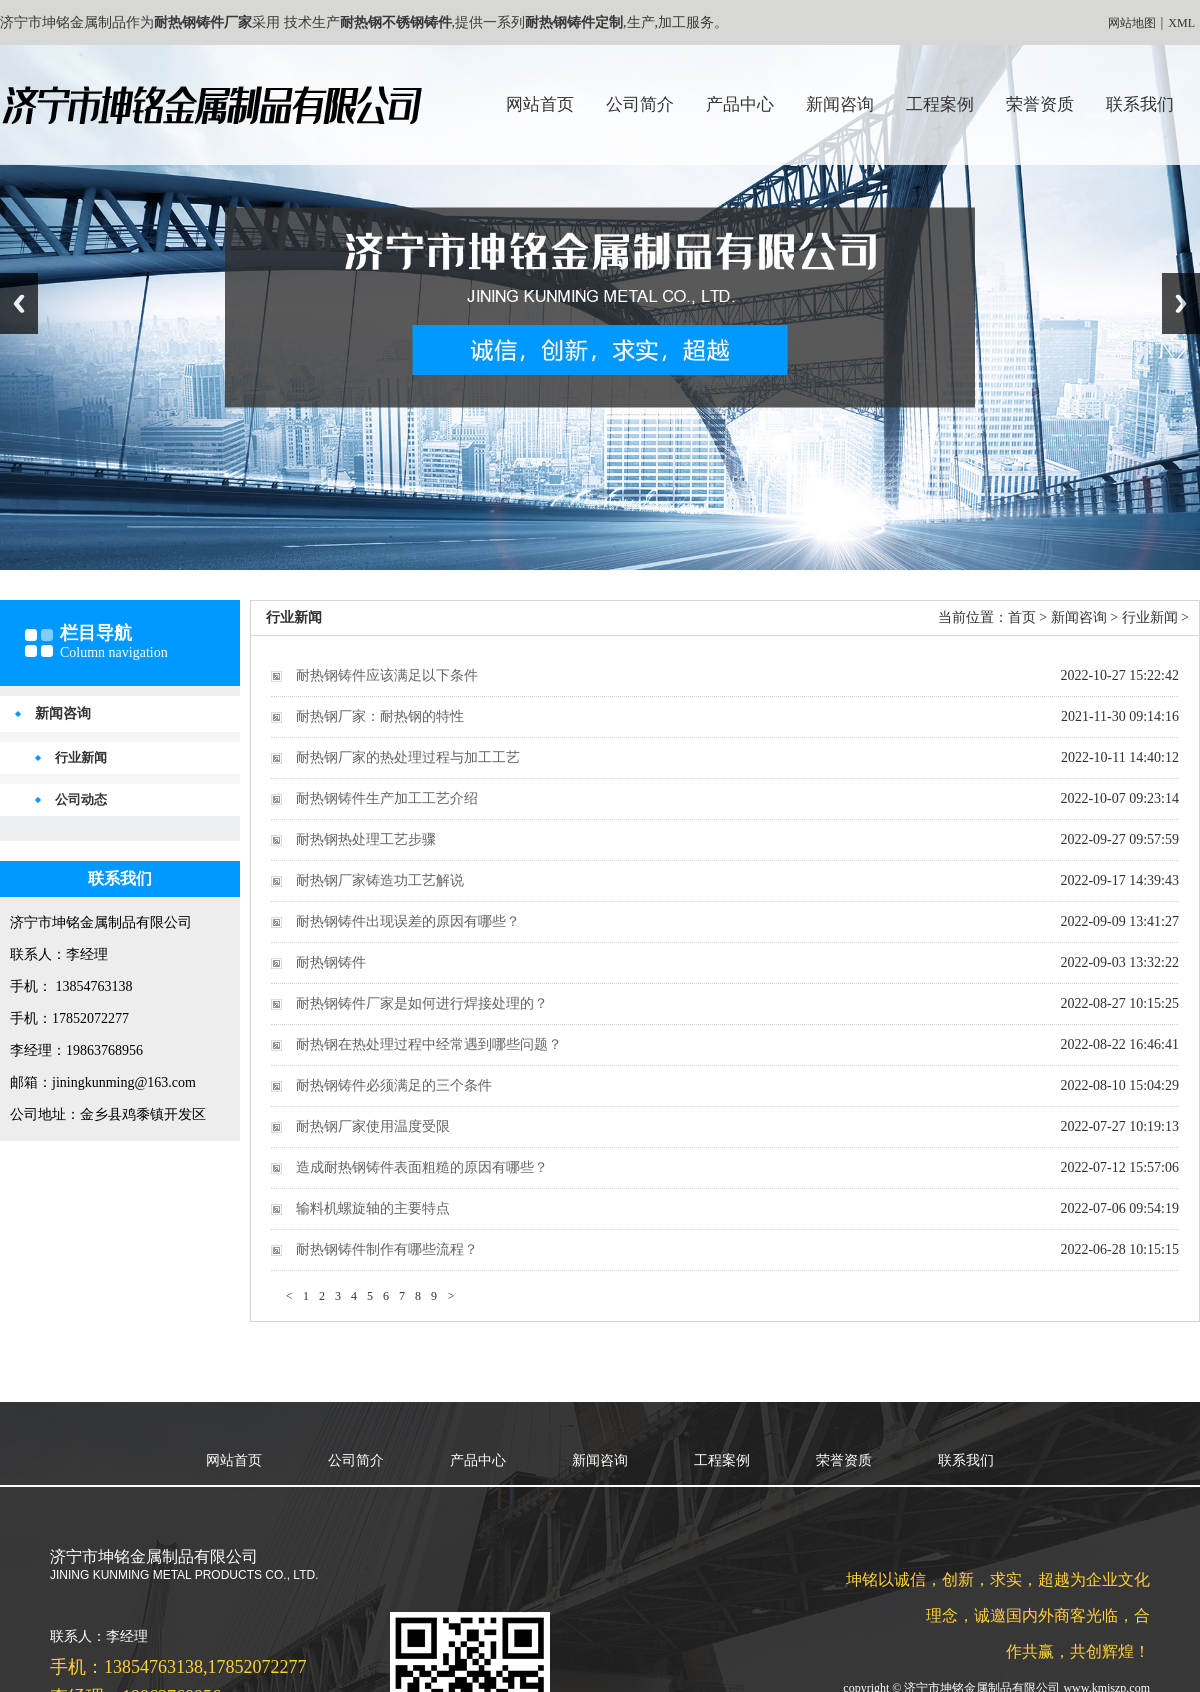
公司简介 (640, 104)
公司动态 (81, 799)
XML (1181, 23)
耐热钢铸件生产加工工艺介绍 (387, 798)
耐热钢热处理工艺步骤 (366, 839)
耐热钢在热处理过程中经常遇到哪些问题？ (429, 1044)
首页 (1022, 617)
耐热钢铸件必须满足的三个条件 (394, 1085)
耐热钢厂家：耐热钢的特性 (380, 716)
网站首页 (540, 104)
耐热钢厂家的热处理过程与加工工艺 (408, 757)
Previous (19, 303)
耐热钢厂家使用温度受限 (373, 1126)
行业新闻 (81, 757)
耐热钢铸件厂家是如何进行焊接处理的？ (422, 1003)
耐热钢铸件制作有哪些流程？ (387, 1249)
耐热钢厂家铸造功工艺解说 (380, 880)
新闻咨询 (840, 104)
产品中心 (740, 104)
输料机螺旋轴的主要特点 (373, 1208)
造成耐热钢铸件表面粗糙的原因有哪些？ (422, 1167)
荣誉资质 (1040, 104)
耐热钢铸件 (331, 962)
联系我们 (1140, 104)
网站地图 (1132, 23)
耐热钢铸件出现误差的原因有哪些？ (408, 921)
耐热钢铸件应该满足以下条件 (387, 675)
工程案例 (940, 104)
